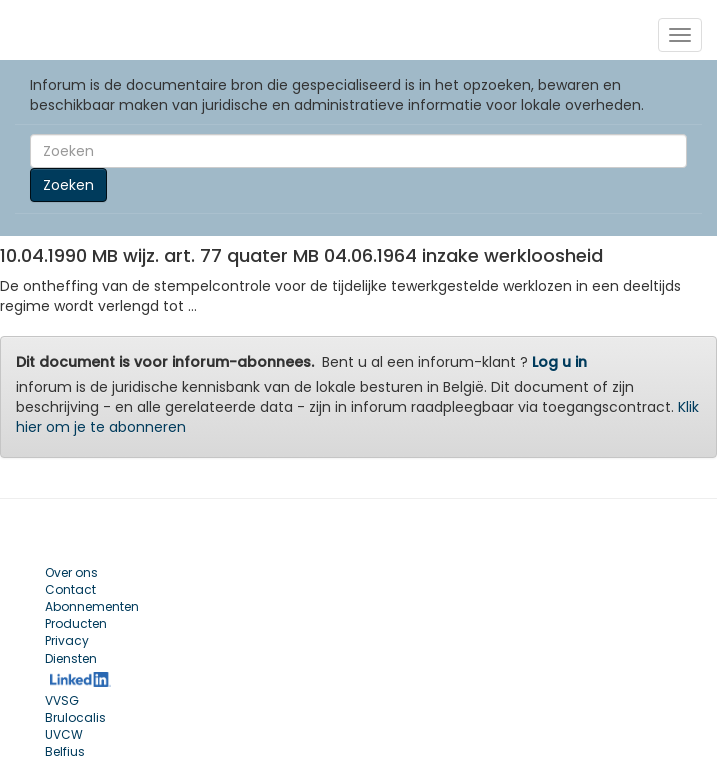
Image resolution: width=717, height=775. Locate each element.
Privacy (67, 640)
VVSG (62, 700)
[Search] (358, 151)
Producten (76, 623)
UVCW (64, 734)
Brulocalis (75, 717)
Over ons (71, 572)
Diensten (71, 658)
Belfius (65, 751)
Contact (70, 589)
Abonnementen (92, 606)
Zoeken (68, 185)
